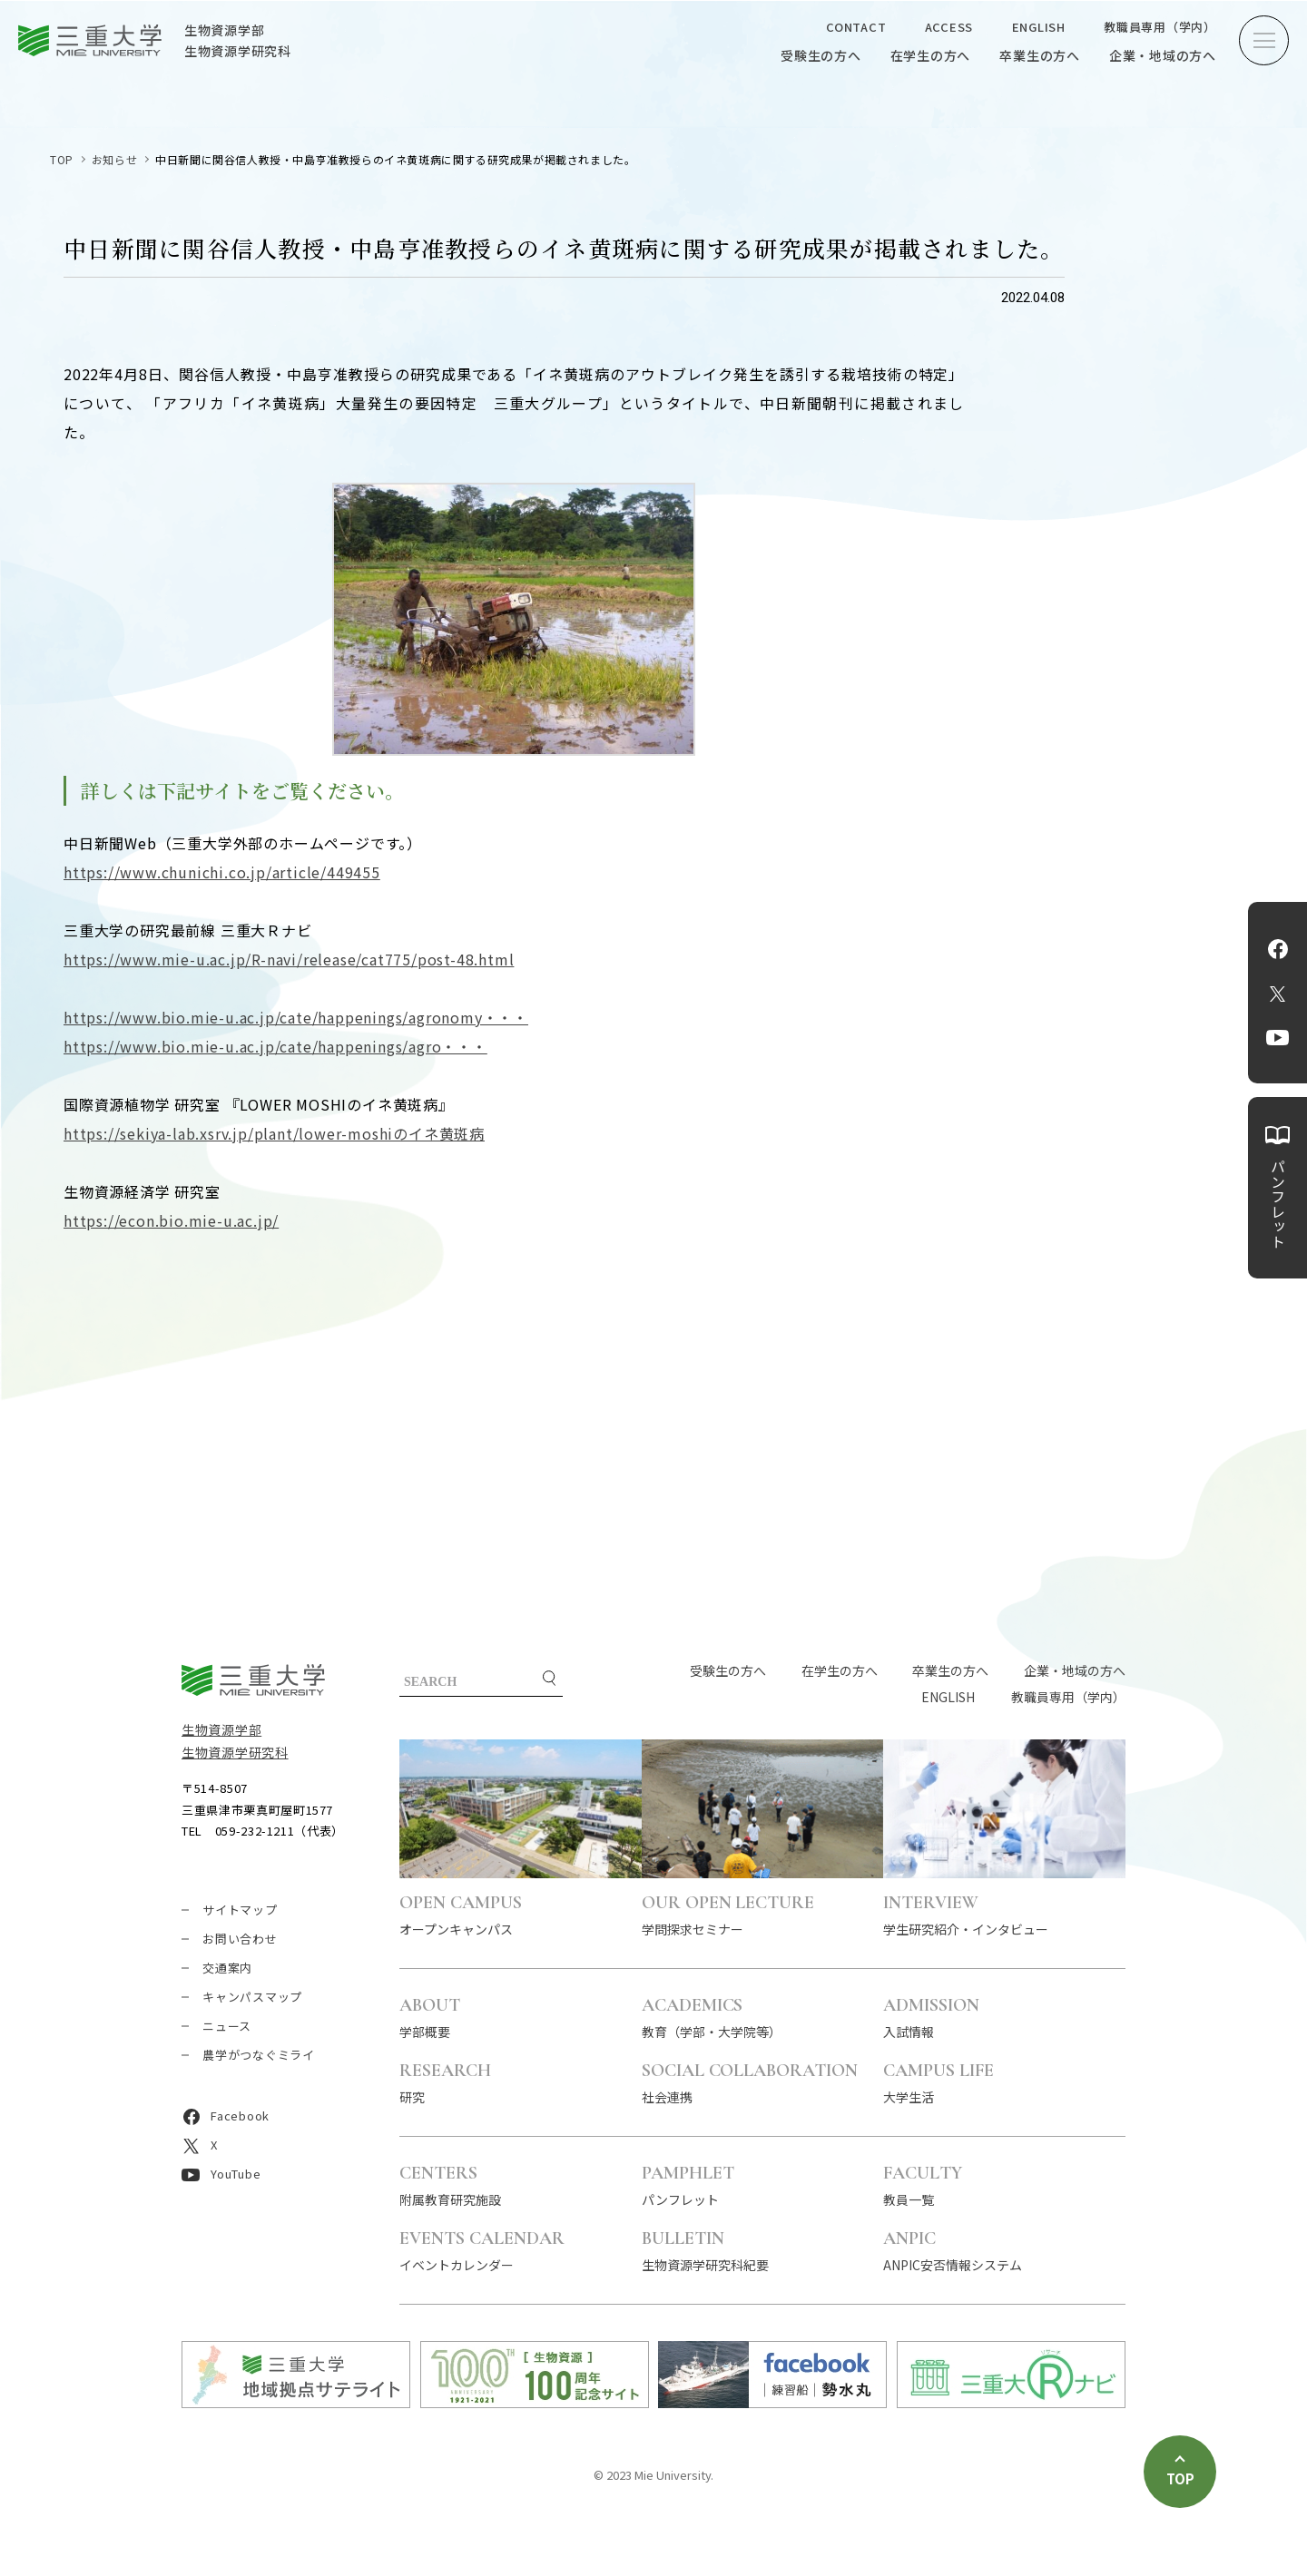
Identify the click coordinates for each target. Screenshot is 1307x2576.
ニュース (226, 2025)
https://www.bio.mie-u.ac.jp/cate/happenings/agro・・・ (275, 1046)
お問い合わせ (240, 1938)
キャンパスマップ (252, 1996)
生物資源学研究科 (235, 1752)
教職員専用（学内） (1160, 26)
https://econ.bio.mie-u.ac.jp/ (171, 1220)
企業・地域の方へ (1162, 55)
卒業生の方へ (1039, 55)
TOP (62, 159)
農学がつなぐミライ (258, 2054)
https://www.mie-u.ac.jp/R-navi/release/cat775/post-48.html (289, 959)
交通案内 (227, 1967)
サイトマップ (240, 1909)
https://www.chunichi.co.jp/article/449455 (222, 872)
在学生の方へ (930, 55)
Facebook (1278, 949)
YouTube (1277, 1038)
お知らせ (114, 159)
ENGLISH (1039, 26)
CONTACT (856, 26)
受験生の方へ (821, 55)
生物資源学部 (221, 1729)
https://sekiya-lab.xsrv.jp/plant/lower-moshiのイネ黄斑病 (274, 1133)
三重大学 (253, 1680)
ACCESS (949, 26)
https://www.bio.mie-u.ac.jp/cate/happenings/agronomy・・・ (296, 1017)
